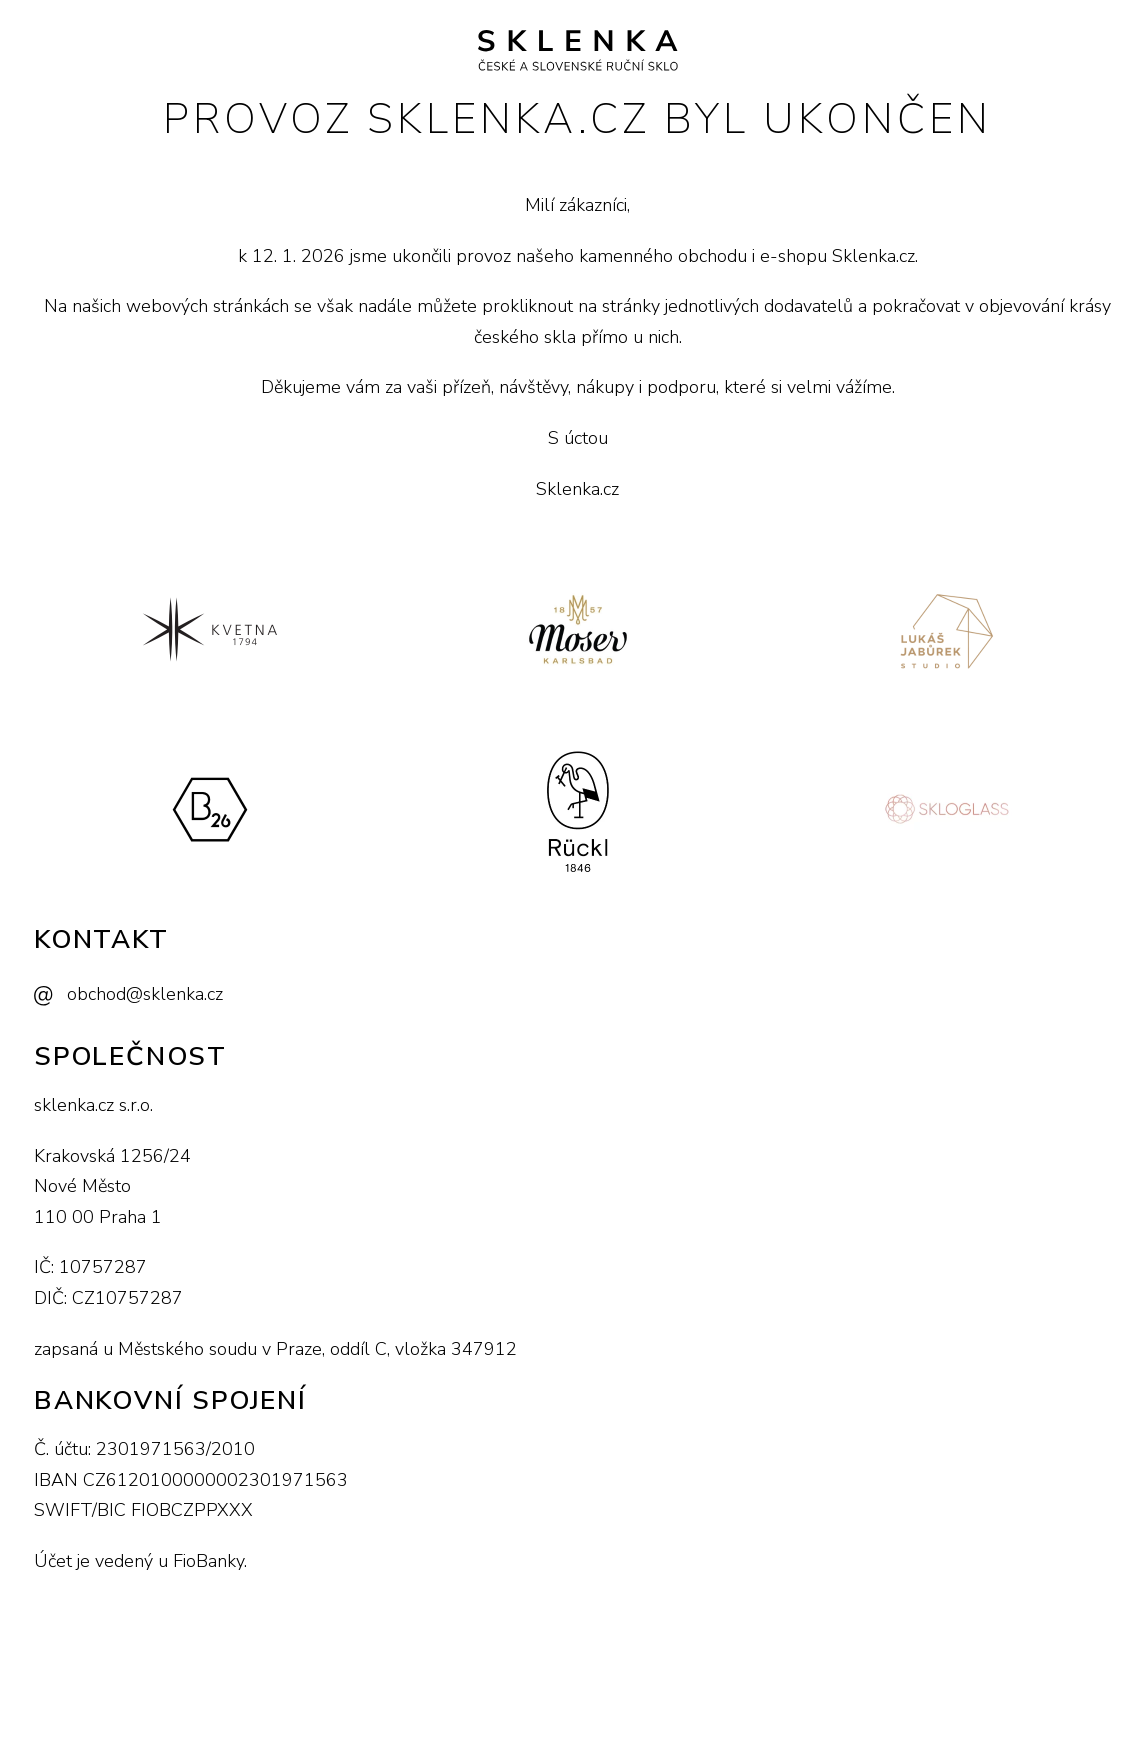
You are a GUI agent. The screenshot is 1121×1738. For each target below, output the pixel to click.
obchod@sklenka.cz (145, 994)
